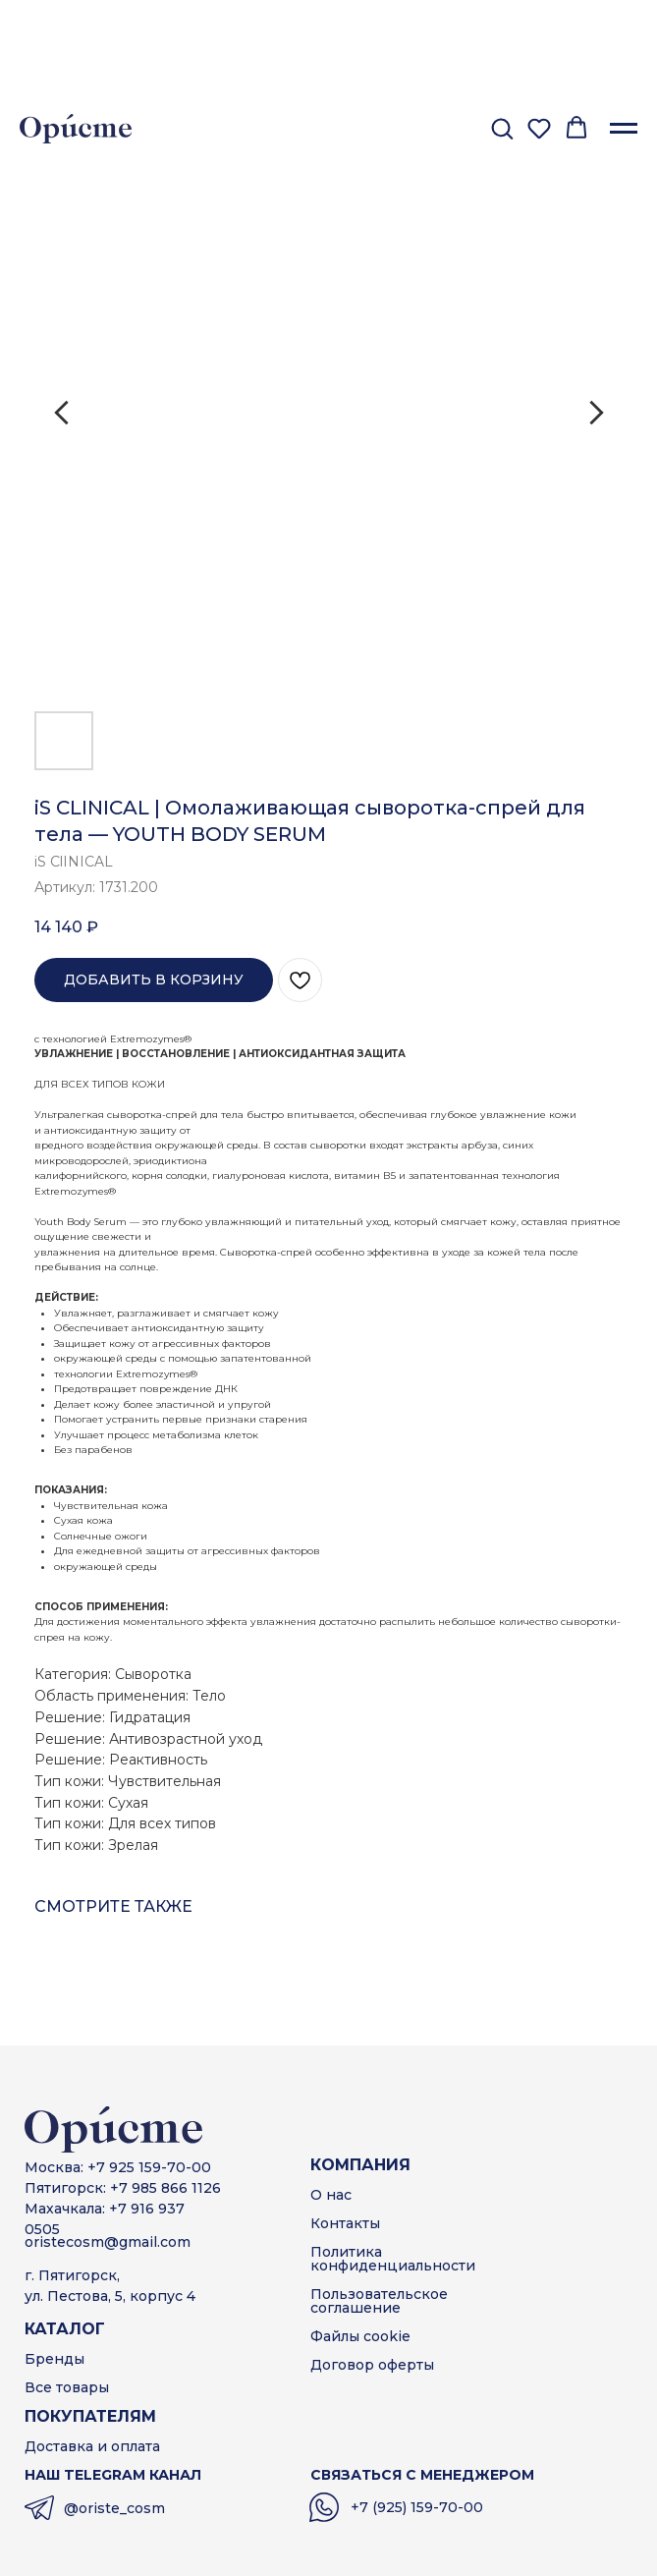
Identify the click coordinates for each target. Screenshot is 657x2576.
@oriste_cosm (114, 2508)
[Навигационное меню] (623, 129)
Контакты (345, 2223)
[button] (502, 128)
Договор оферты (372, 2365)
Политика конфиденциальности (392, 2258)
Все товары (67, 2387)
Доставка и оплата (92, 2446)
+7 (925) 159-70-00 (417, 2507)
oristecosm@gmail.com (108, 2242)
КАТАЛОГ (65, 2329)
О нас (331, 2195)
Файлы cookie (360, 2336)
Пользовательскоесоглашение (379, 2301)
